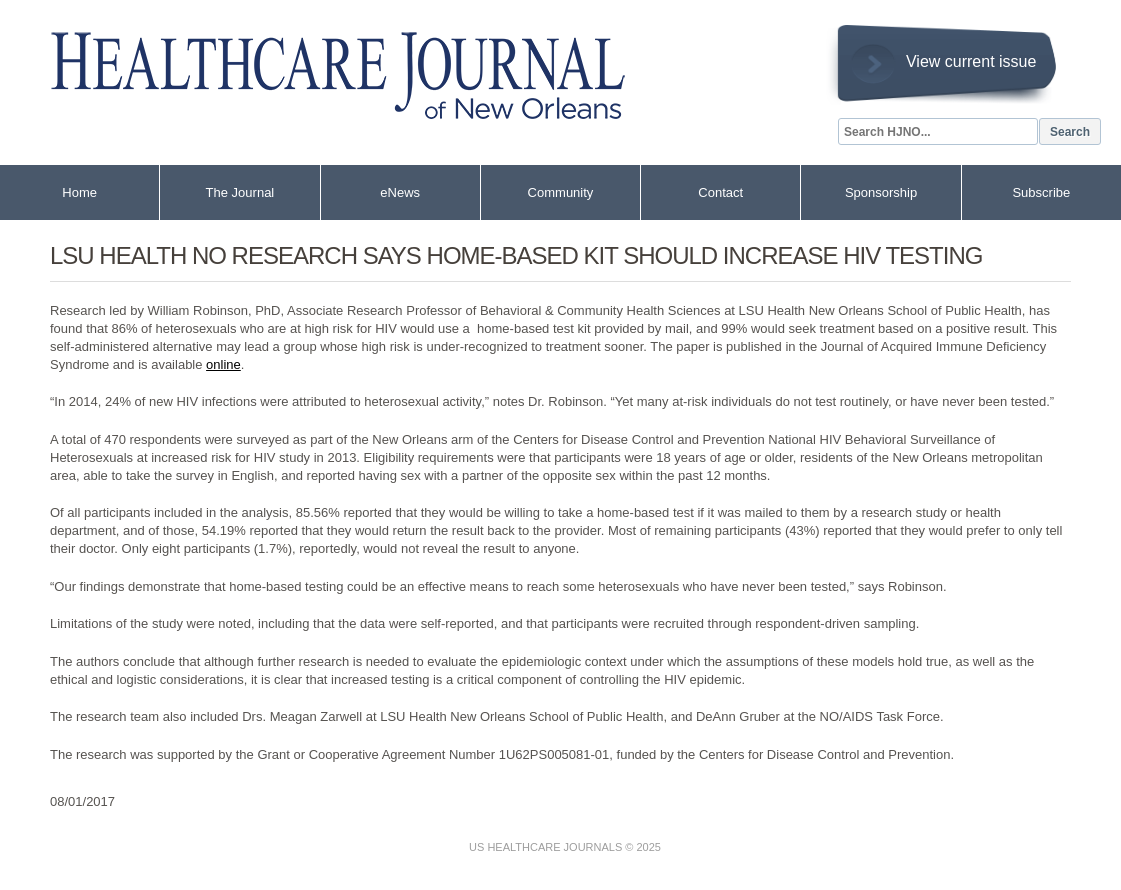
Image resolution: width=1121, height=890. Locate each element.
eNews (400, 192)
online (223, 364)
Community (561, 192)
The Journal (240, 192)
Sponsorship (881, 192)
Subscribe (1041, 192)
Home (79, 192)
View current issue (971, 61)
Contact (720, 192)
